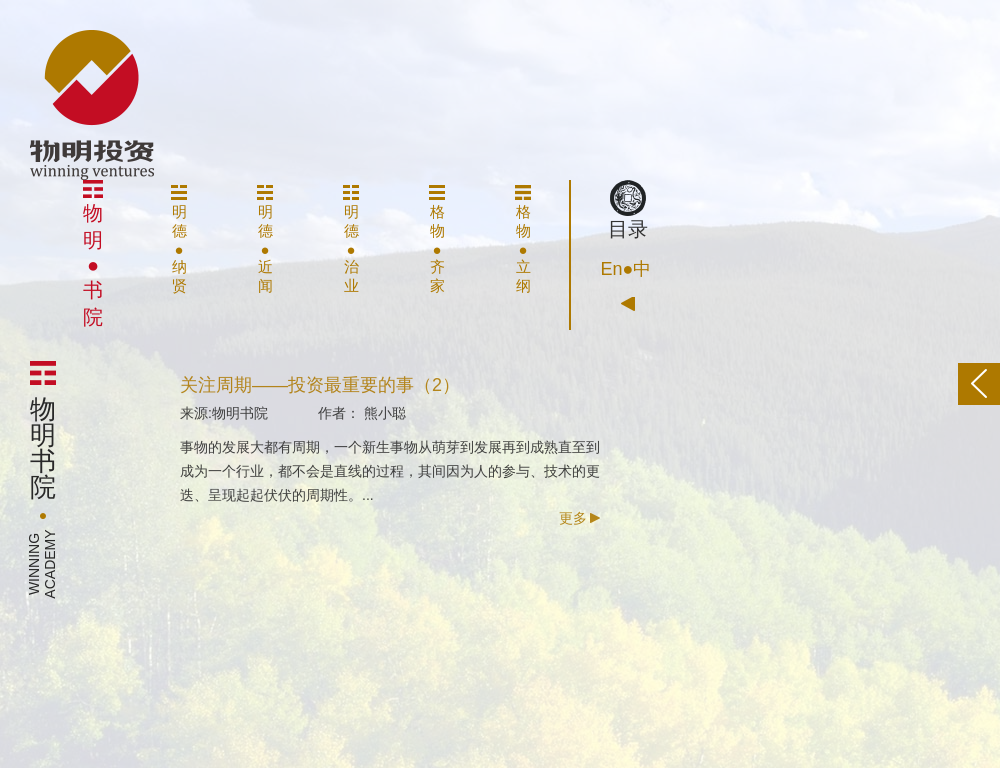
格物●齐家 (437, 239)
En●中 (626, 269)
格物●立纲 (523, 239)
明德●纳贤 (179, 239)
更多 (579, 523)
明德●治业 (351, 239)
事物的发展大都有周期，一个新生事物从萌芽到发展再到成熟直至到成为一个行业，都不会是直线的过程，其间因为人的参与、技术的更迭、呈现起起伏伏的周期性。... (390, 476)
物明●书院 (93, 254)
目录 (628, 210)
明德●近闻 (265, 239)
